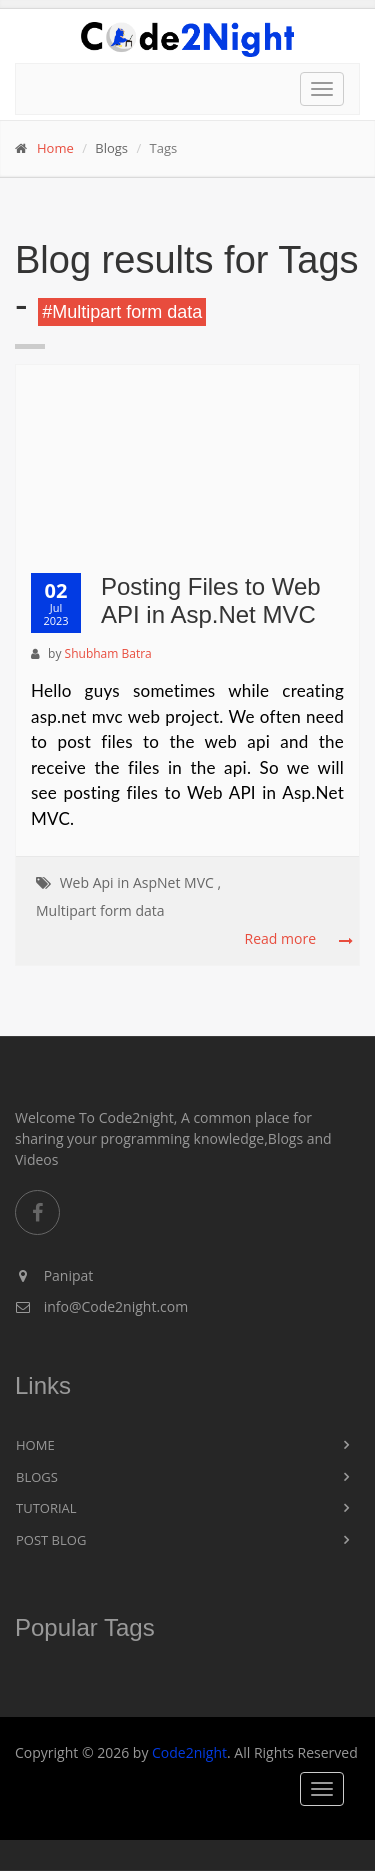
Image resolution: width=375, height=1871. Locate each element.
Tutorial (46, 1508)
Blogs (37, 1477)
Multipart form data (100, 910)
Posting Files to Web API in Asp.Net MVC (211, 601)
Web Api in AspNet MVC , (140, 882)
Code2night (189, 1752)
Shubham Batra (108, 653)
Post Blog (51, 1540)
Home (55, 148)
